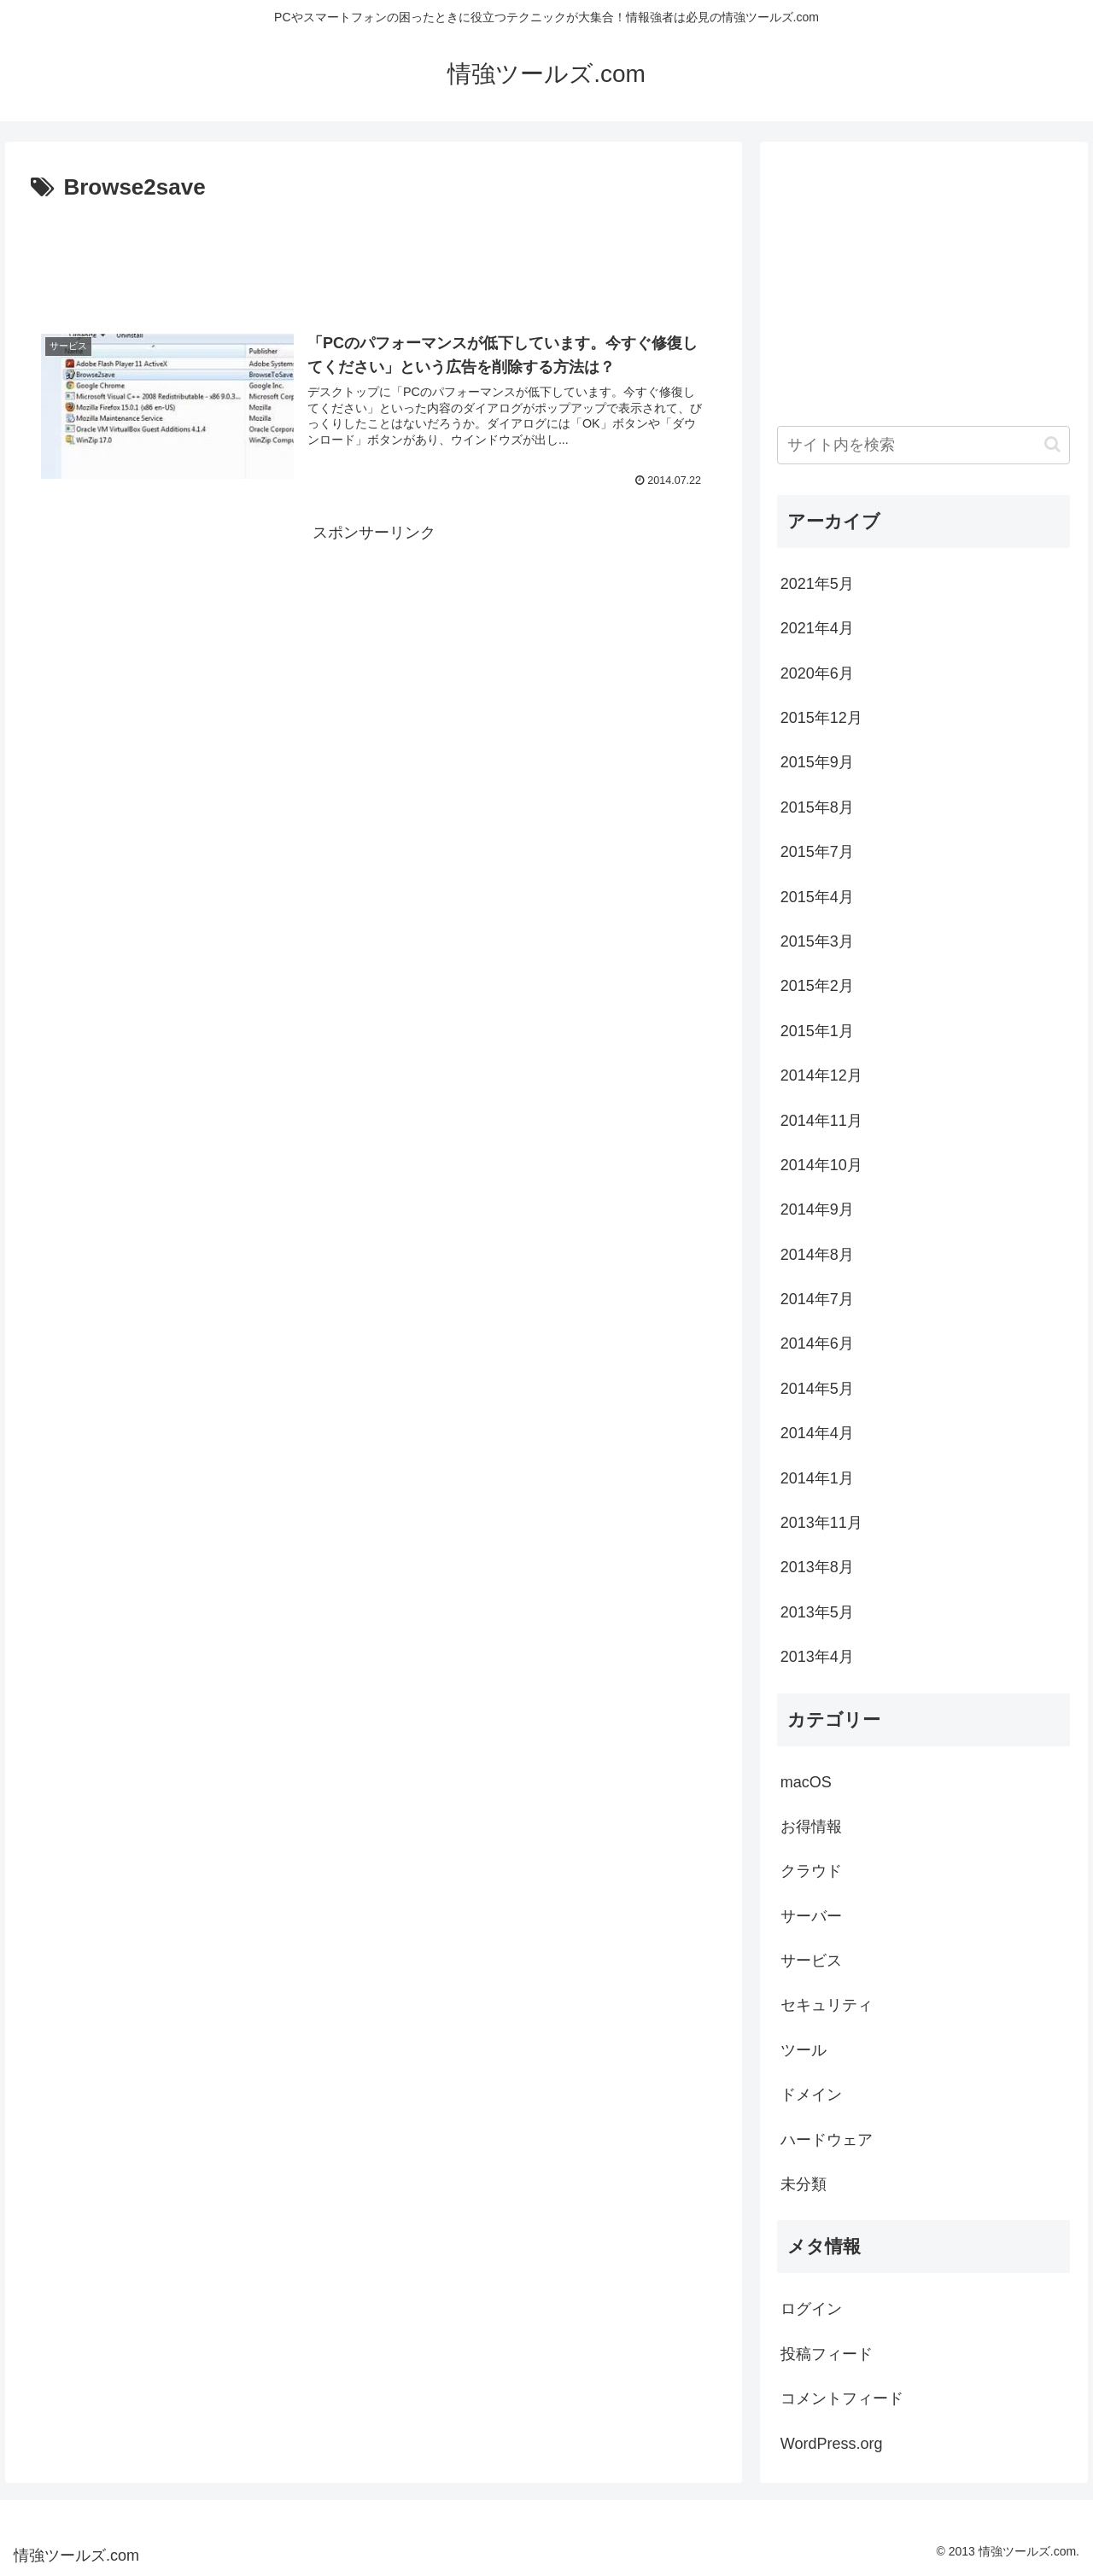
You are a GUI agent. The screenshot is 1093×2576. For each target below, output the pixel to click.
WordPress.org (831, 2443)
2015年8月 (817, 807)
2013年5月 (817, 1612)
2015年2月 (817, 985)
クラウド (811, 1871)
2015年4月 (817, 897)
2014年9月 (817, 1209)
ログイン (811, 2308)
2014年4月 (817, 1433)
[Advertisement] (373, 254)
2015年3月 (817, 941)
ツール (803, 2050)
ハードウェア (826, 2139)
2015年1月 (817, 1031)
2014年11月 (821, 1120)
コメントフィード (841, 2398)
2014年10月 (821, 1165)
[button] (1052, 444)
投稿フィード (826, 2354)
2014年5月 (817, 1388)
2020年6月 (817, 673)
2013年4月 (817, 1656)
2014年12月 (821, 1075)
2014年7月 (817, 1299)
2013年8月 (817, 1567)
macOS (806, 1782)
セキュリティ (826, 2005)
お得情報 (811, 1826)
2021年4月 (817, 628)
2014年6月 (817, 1343)
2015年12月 (821, 717)
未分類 (803, 2184)
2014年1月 (817, 1478)
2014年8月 (817, 1254)
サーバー (811, 1916)
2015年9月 (817, 762)
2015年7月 (817, 851)
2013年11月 (821, 1522)
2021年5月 (817, 583)
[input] (924, 445)
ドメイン (811, 2094)
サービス (811, 1960)
